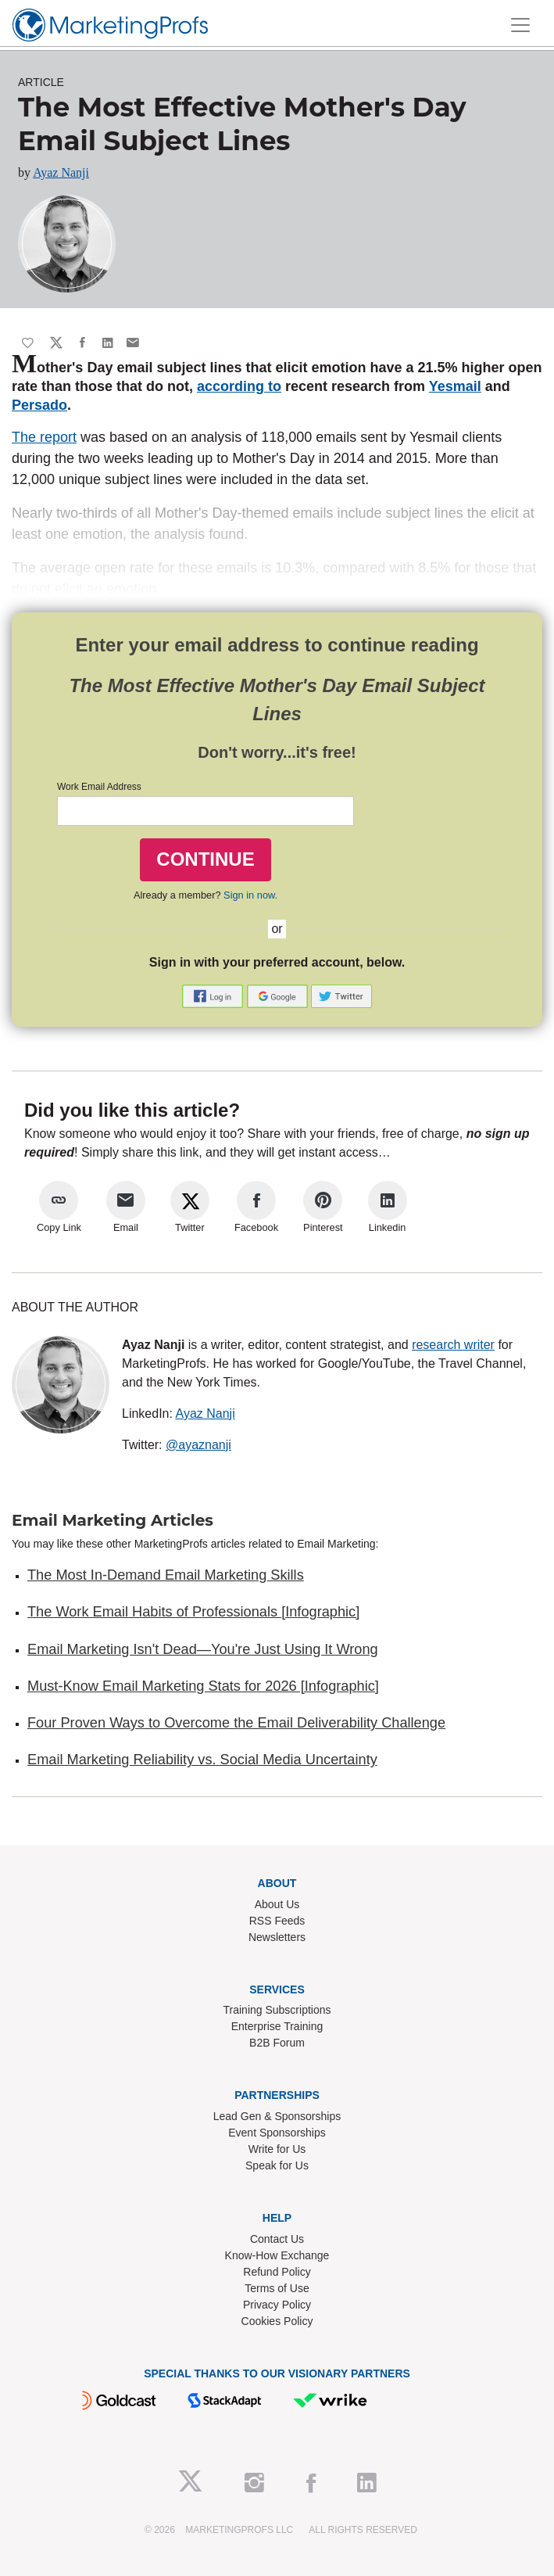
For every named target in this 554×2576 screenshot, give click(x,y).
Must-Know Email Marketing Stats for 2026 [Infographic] (203, 1686)
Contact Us (277, 2239)
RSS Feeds (277, 1920)
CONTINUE (205, 859)
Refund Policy (276, 2272)
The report (44, 437)
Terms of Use (277, 2288)
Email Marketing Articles (112, 1520)
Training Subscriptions (277, 2010)
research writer (453, 1344)
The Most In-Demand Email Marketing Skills (165, 1575)
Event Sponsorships (277, 2132)
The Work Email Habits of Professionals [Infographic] (193, 1612)
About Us (277, 1904)
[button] (214, 995)
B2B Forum (277, 2042)
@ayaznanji (198, 1444)
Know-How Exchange (277, 2255)
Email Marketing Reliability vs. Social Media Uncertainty (202, 1759)
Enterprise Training (277, 2026)
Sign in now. (250, 895)
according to (239, 386)
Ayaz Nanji (61, 172)
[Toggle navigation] (520, 25)
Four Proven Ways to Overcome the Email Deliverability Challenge (236, 1723)
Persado (39, 405)
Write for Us (277, 2149)
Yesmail (455, 386)
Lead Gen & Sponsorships (277, 2116)
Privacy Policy (277, 2304)
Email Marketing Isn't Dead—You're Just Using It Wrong (202, 1649)
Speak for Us (277, 2165)
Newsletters (277, 1937)
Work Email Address (99, 786)
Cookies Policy (277, 2321)
